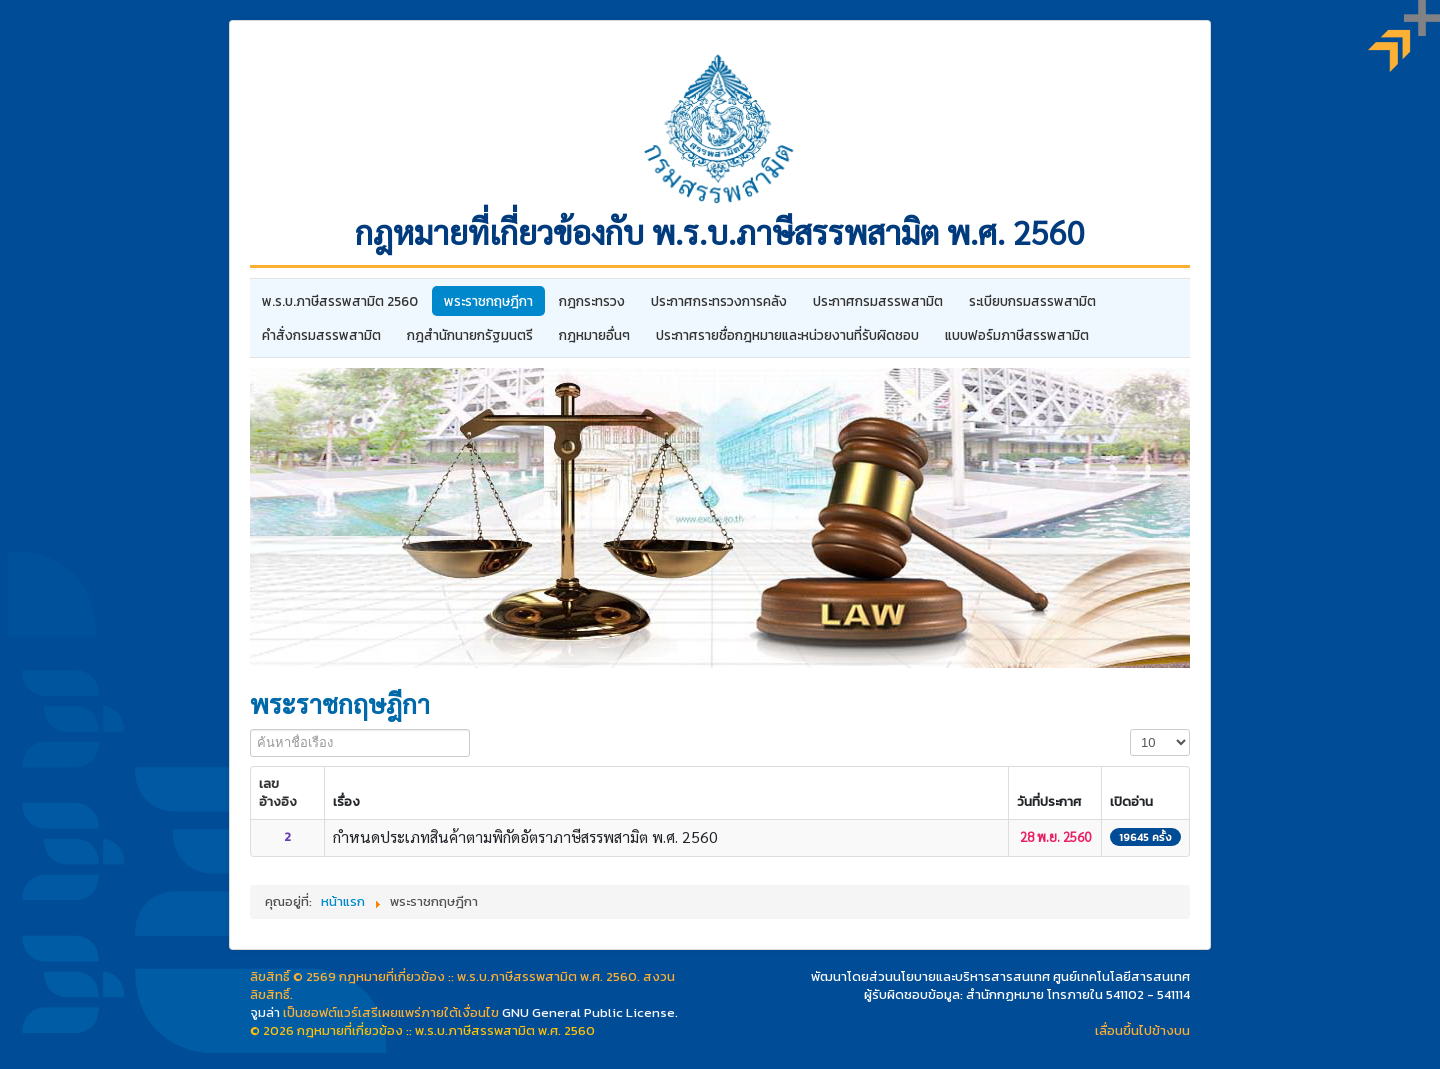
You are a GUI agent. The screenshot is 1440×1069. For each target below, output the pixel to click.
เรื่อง (346, 801)
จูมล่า (265, 1012)
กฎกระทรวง (592, 301)
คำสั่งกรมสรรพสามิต (321, 335)
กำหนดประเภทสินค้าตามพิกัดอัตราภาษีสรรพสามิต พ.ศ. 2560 (525, 836)
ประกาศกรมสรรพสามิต (878, 301)
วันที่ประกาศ (1049, 801)
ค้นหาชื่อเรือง (250, 729)
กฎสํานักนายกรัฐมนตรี (470, 335)
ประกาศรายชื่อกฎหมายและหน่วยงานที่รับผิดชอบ (787, 335)
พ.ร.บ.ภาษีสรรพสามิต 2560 (340, 301)
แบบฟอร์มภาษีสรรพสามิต (1017, 335)
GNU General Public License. (590, 1012)
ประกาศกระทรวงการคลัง (719, 301)
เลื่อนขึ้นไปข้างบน (1142, 1030)
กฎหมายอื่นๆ (594, 335)
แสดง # (1130, 729)
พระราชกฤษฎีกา (488, 301)
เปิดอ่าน (1131, 801)
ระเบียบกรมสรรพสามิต (1032, 301)
